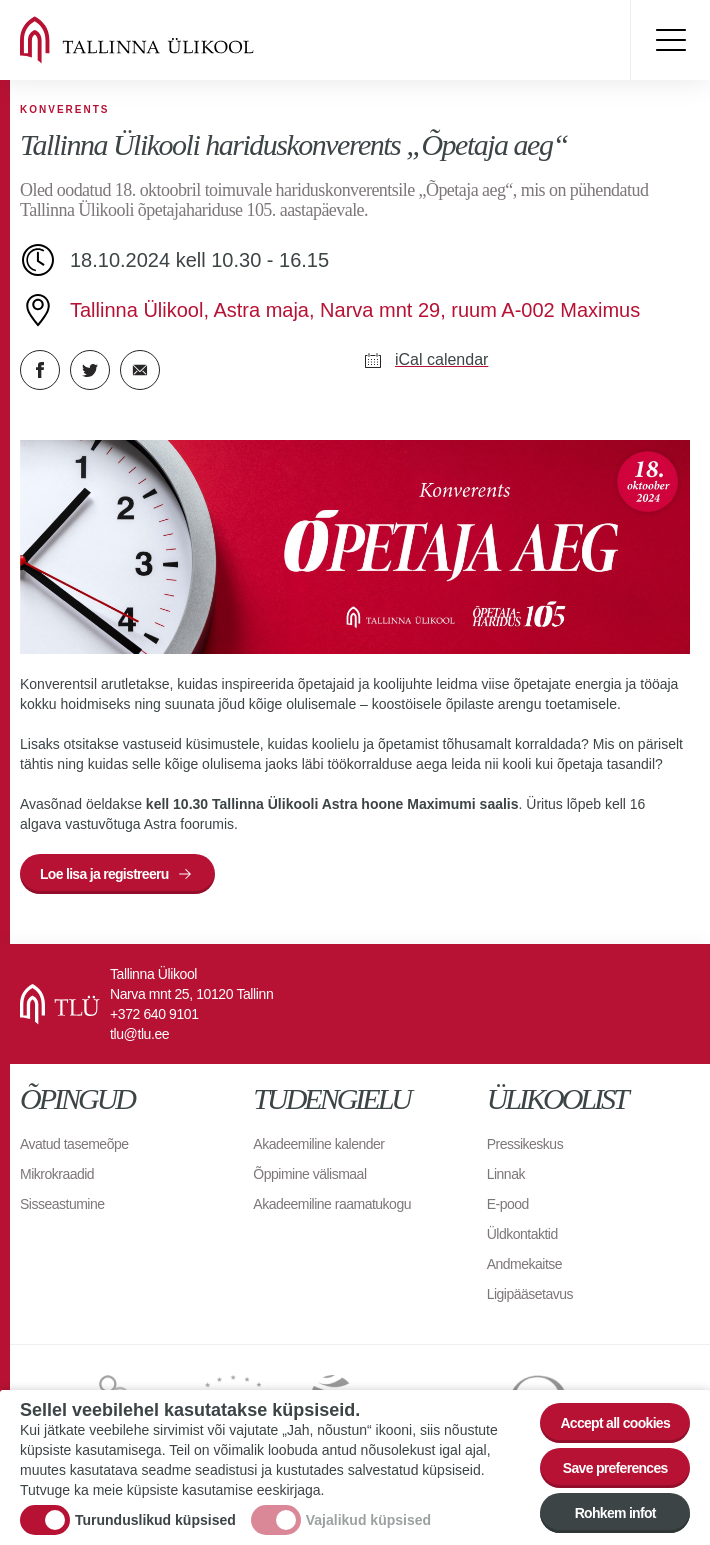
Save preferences (615, 1468)
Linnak (506, 1174)
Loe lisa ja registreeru (104, 874)
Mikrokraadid (57, 1174)
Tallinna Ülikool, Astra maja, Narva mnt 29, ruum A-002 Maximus (355, 310)
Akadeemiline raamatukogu (332, 1204)
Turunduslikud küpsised (155, 1521)
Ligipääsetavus (530, 1294)
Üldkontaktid (522, 1234)
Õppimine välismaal (309, 1174)
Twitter (90, 370)
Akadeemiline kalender (318, 1144)
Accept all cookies (615, 1423)
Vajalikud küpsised (368, 1521)
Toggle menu (670, 40)
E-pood (508, 1204)
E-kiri (140, 370)
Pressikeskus (525, 1144)
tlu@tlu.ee (139, 1034)
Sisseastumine (62, 1204)
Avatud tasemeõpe (74, 1144)
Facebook (40, 370)
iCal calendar (441, 359)
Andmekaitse (524, 1264)
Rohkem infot (615, 1513)
